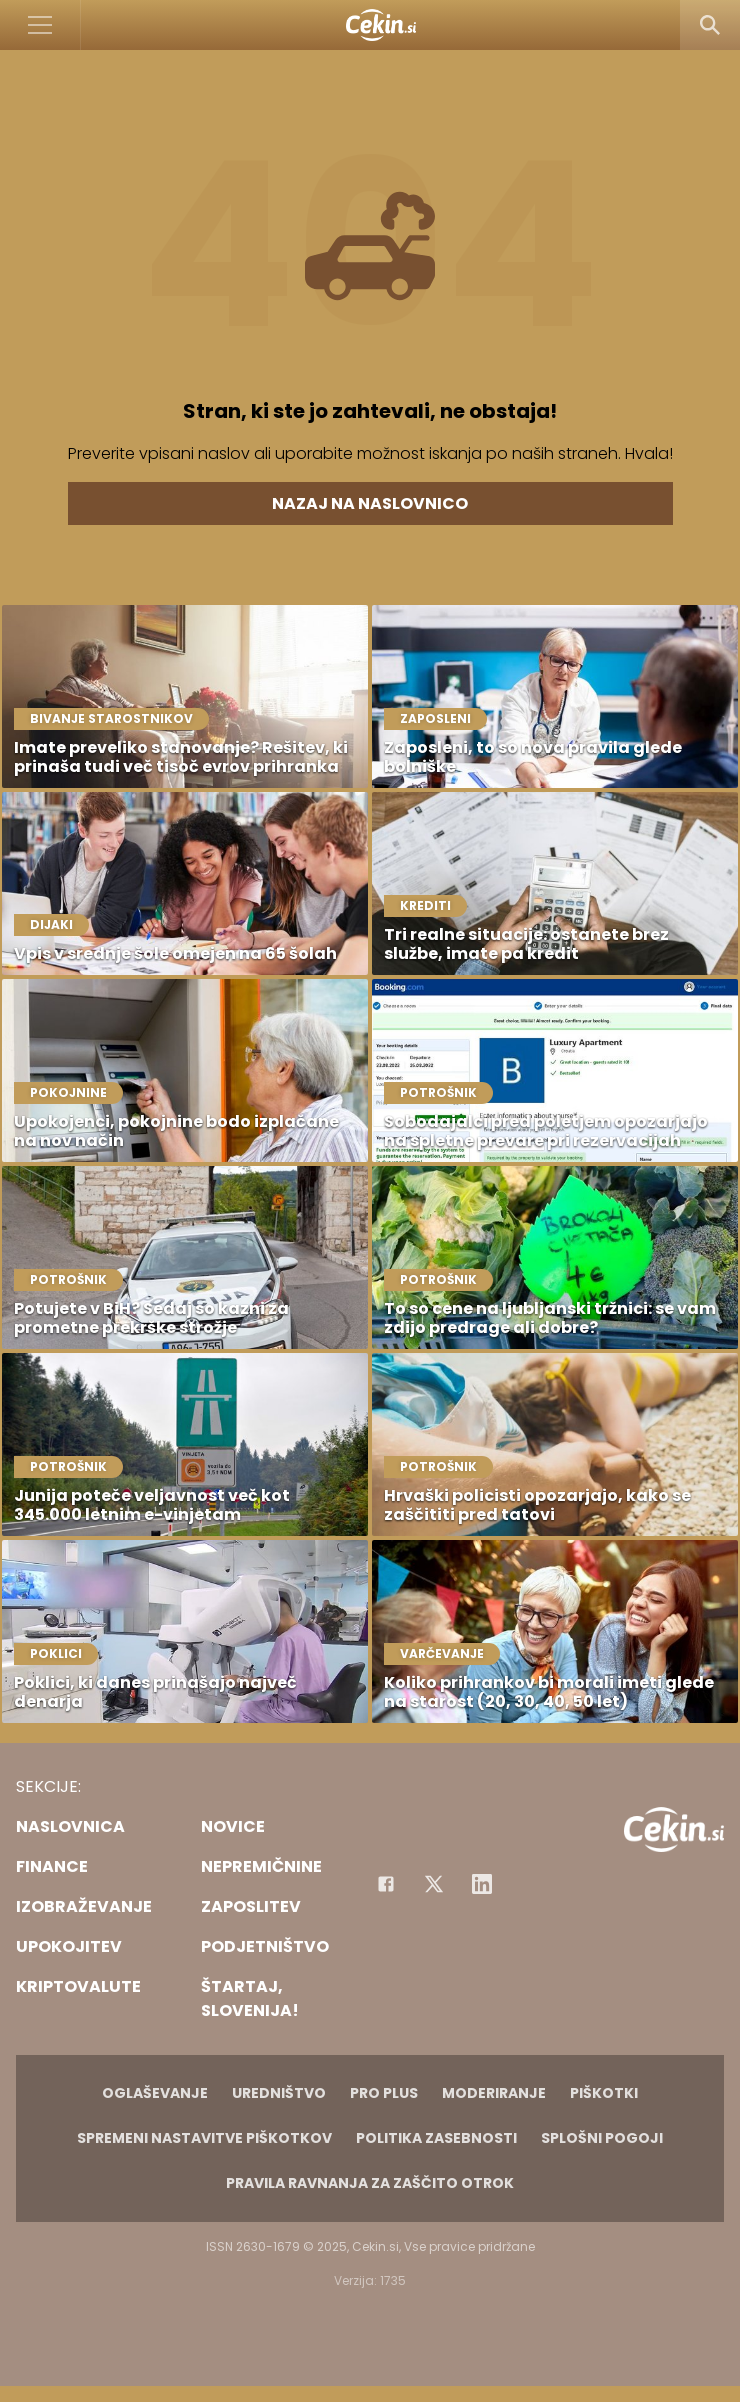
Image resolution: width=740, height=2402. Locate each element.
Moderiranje (494, 2093)
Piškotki (604, 2093)
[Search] (710, 25)
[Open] (40, 25)
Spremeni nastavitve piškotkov (204, 2138)
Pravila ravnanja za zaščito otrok (370, 2183)
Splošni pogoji (602, 2138)
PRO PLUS (384, 2093)
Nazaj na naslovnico (370, 503)
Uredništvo (279, 2093)
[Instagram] (482, 1884)
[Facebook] (386, 1884)
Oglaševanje (155, 2093)
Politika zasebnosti (436, 2138)
